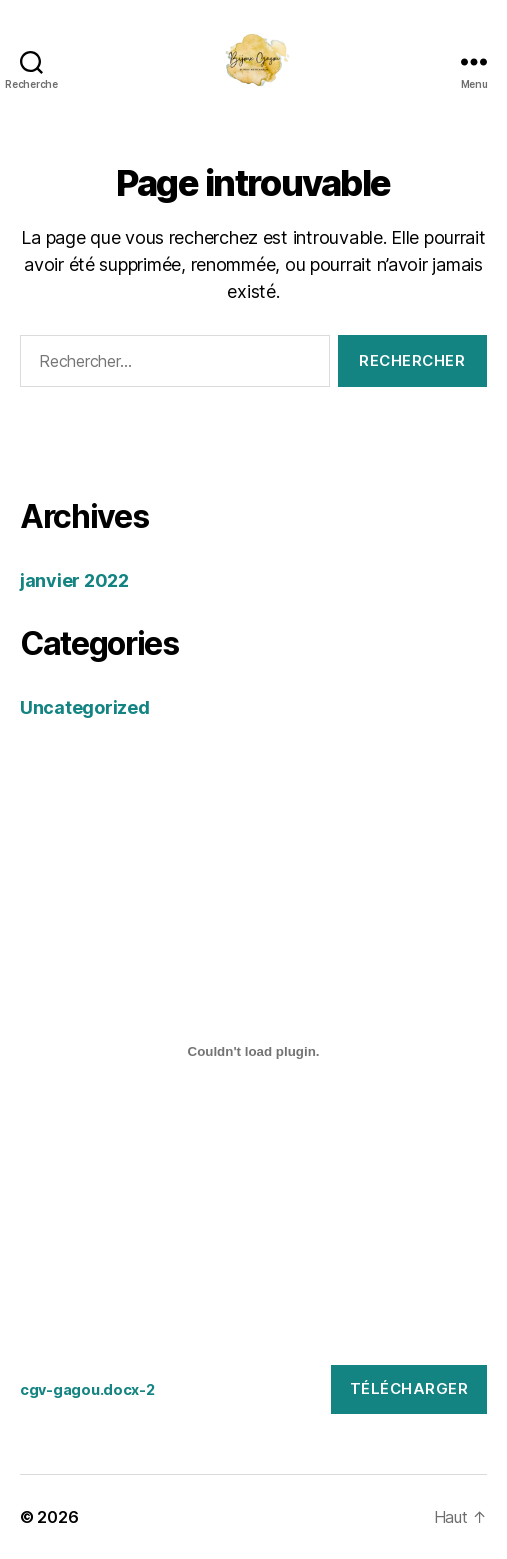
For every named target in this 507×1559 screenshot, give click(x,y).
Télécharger (409, 1388)
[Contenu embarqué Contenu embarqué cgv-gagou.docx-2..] (253, 1051)
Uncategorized (85, 707)
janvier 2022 (74, 580)
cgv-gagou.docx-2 (87, 1389)
